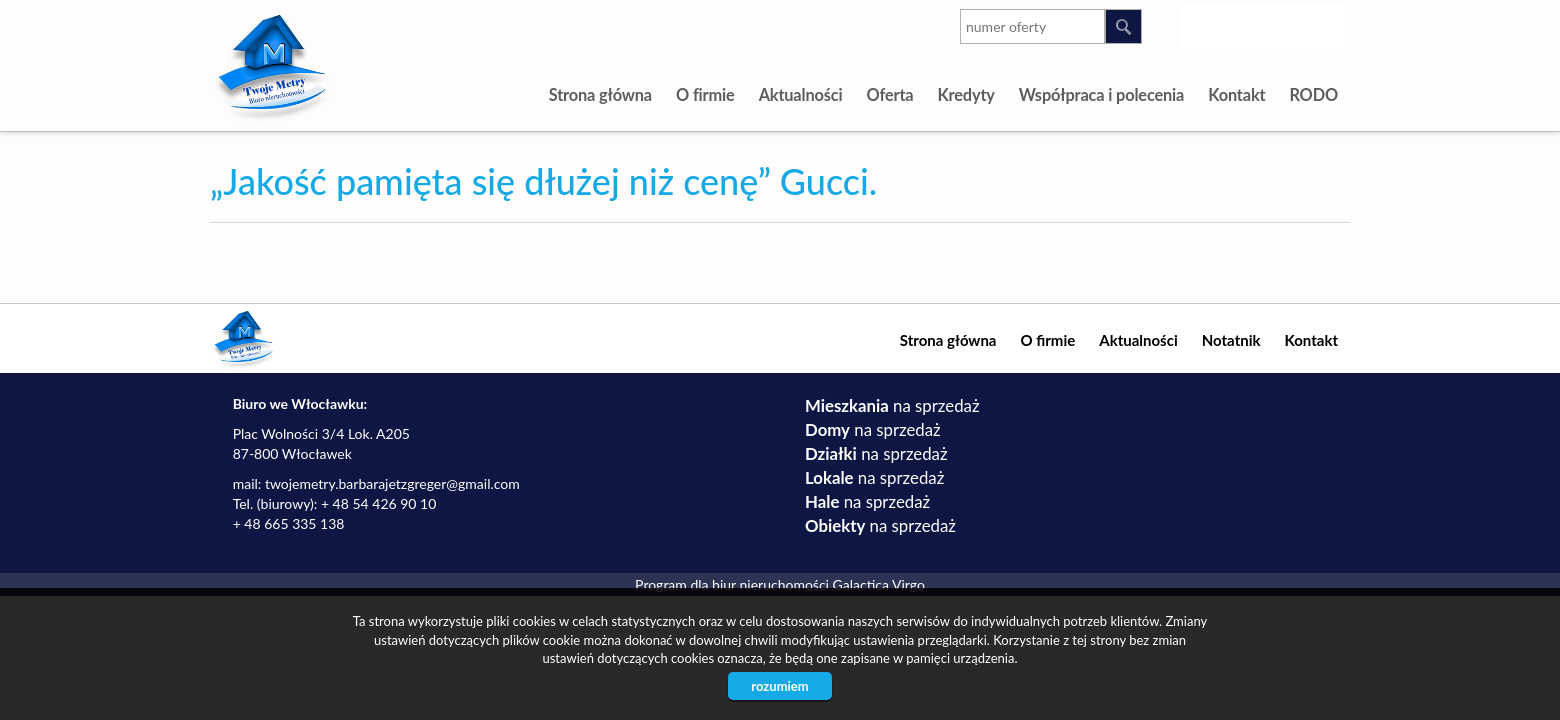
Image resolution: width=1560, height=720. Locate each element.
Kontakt (1236, 94)
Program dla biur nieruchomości (733, 584)
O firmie (705, 94)
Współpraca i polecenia (1101, 94)
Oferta (889, 94)
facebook (1330, 23)
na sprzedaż (892, 405)
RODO (1313, 94)
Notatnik (1231, 340)
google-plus (1290, 27)
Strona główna (600, 94)
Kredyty (965, 94)
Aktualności (801, 94)
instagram (1210, 23)
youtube (1250, 23)
